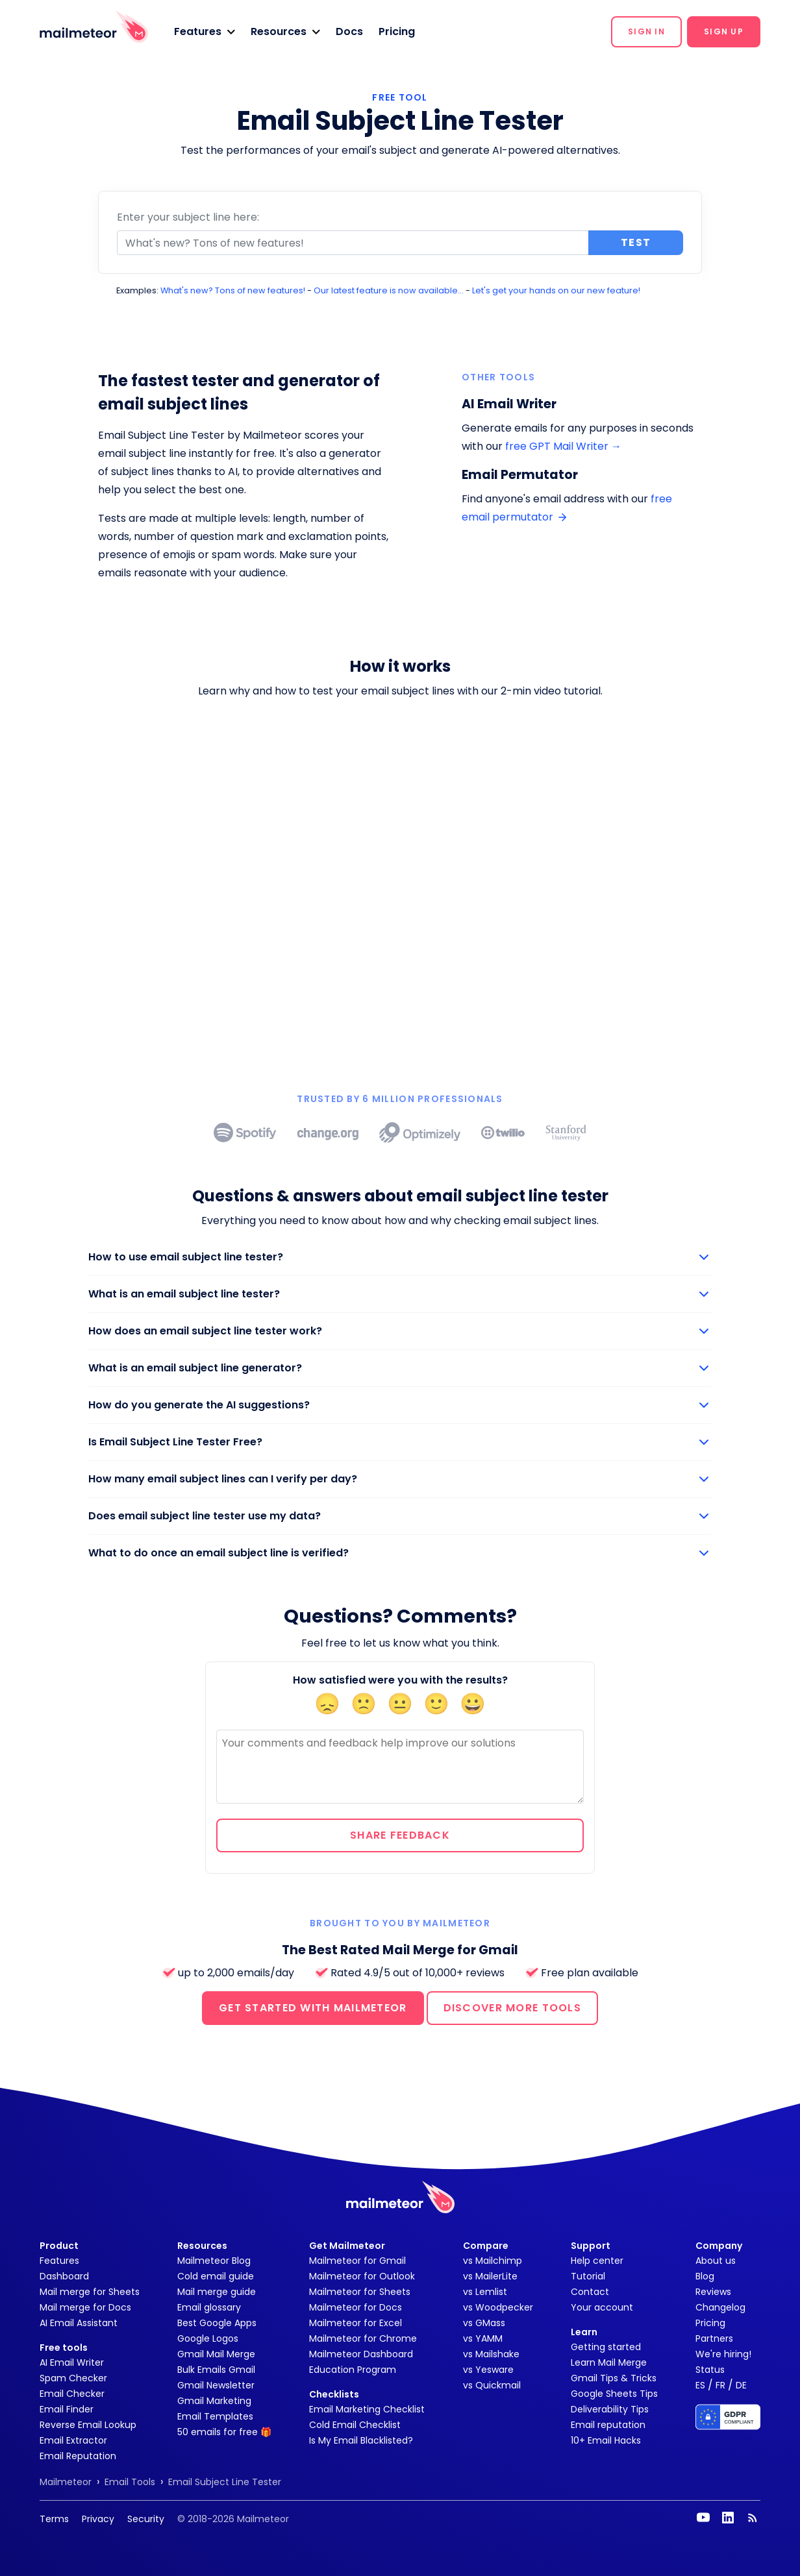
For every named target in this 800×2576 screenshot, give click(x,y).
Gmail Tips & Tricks (613, 2378)
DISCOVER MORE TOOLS (512, 2007)
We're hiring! (723, 2354)
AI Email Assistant (79, 2322)
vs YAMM (483, 2338)
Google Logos (207, 2338)
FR (720, 2385)
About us (715, 2260)
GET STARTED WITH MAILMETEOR (313, 2007)
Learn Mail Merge (609, 2362)
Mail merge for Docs (85, 2307)
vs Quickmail (492, 2385)
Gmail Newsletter (216, 2385)
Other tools (498, 377)
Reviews (713, 2291)
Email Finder (67, 2409)
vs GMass (484, 2322)
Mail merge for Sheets (90, 2291)
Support (590, 2245)
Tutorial (588, 2276)
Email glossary (209, 2307)
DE (741, 2385)
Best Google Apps (216, 2322)
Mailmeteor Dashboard (361, 2354)
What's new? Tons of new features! (232, 290)
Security (145, 2518)
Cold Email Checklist (355, 2424)
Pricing (397, 31)
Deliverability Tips (610, 2409)
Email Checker (72, 2393)
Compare (485, 2245)
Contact (590, 2291)
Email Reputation (78, 2455)
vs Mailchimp (492, 2260)
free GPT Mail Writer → (563, 446)
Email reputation (608, 2424)
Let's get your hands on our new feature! (556, 290)
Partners (714, 2338)
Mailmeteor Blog (214, 2260)
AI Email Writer (72, 2362)
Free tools (64, 2347)
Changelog (720, 2307)
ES (700, 2385)
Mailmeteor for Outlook (362, 2276)
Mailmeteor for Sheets (359, 2291)
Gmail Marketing (214, 2400)
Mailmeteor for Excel (355, 2322)
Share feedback (400, 1835)
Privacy (98, 2518)
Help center (597, 2260)
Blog (704, 2276)
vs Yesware (488, 2369)
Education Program (352, 2369)
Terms (54, 2518)
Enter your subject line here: (188, 217)
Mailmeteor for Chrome (363, 2338)
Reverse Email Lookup (88, 2424)
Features (59, 2260)
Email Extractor (73, 2440)
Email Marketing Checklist (367, 2409)
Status (710, 2369)
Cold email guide (215, 2276)
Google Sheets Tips (614, 2393)
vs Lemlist (485, 2291)
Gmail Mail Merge (216, 2354)
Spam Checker (73, 2378)
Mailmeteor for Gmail (357, 2260)
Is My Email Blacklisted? (361, 2440)
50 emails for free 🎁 (224, 2431)
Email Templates (215, 2416)
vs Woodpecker (498, 2307)
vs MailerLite (490, 2276)
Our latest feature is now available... (389, 290)
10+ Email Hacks (606, 2440)
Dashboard (64, 2276)
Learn (584, 2331)
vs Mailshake (491, 2354)
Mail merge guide (216, 2291)
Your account (602, 2307)
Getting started (606, 2346)
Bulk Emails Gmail (216, 2369)
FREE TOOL (400, 97)
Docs (349, 31)
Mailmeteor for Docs (355, 2307)
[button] (204, 32)
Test (636, 242)
